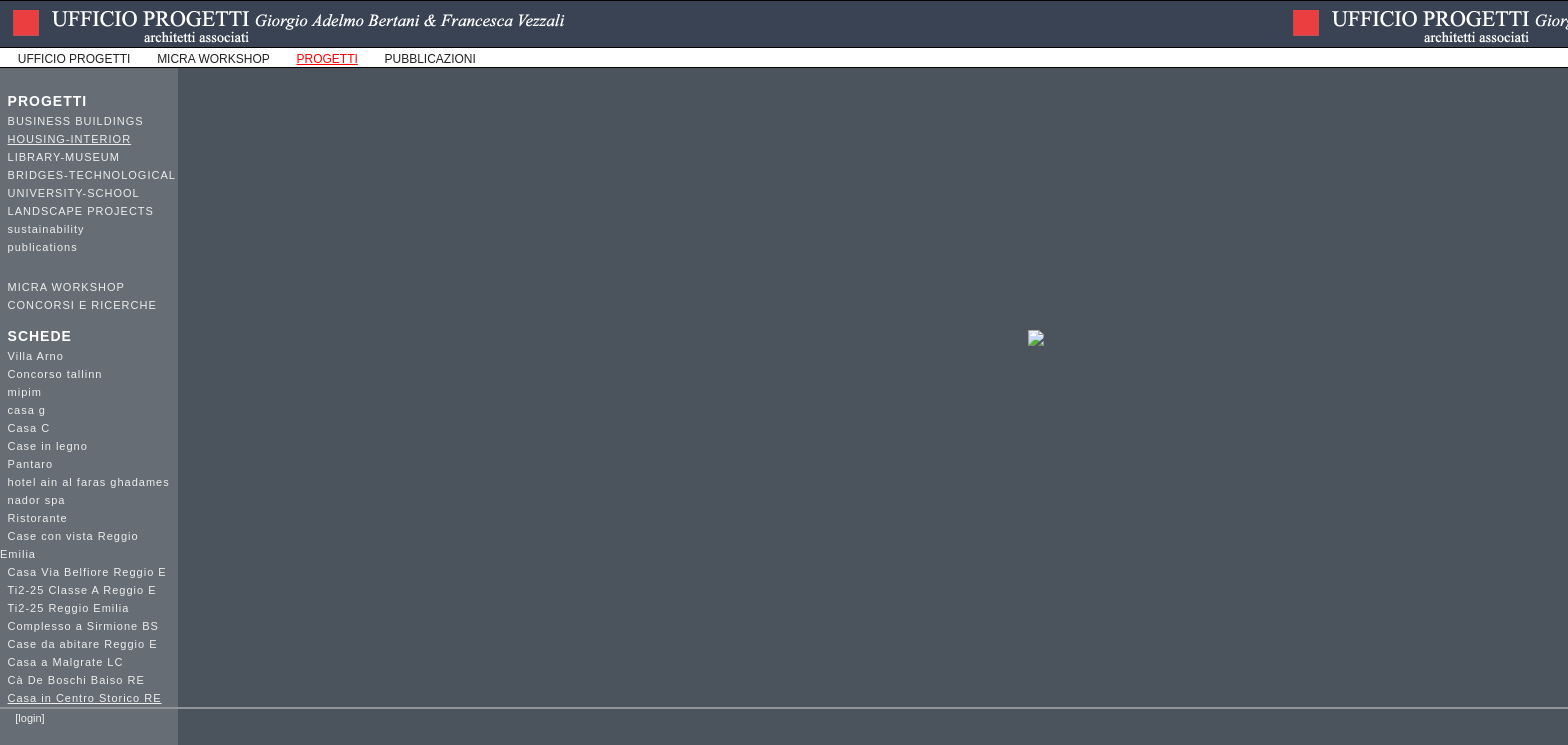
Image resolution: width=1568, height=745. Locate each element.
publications (43, 247)
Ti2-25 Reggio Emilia (69, 608)
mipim (25, 392)
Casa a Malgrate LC (66, 662)
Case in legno (48, 446)
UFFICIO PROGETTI (74, 59)
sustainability (46, 229)
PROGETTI (48, 101)
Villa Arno (36, 356)
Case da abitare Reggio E (83, 644)
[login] (29, 718)
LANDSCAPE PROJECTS (81, 211)
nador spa (37, 500)
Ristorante (38, 518)
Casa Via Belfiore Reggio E (87, 572)
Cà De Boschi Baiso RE (76, 680)
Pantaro (31, 464)
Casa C (29, 428)
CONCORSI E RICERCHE (82, 305)
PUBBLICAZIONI (430, 59)
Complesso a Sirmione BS (83, 626)
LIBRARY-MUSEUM (64, 157)
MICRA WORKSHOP (213, 59)
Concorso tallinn (55, 374)
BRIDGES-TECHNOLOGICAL (92, 175)
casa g (27, 410)
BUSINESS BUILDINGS (76, 121)
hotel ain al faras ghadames (89, 482)
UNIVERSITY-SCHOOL (74, 193)
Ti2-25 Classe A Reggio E (82, 590)
